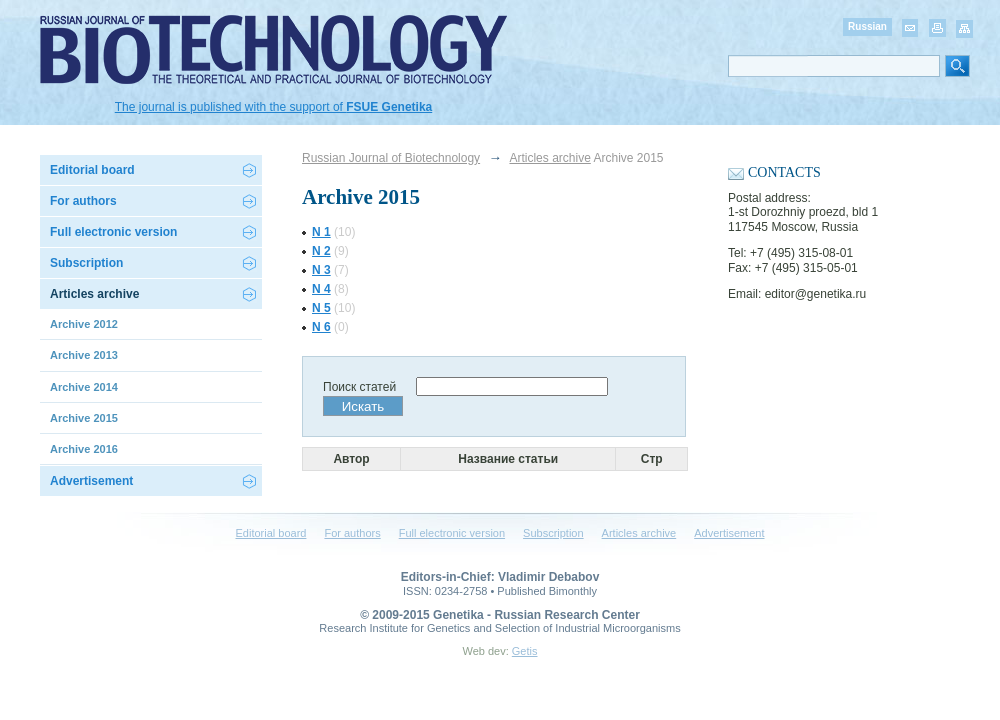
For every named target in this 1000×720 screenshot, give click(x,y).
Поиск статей (359, 387)
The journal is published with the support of (274, 107)
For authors (352, 533)
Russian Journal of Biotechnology (391, 158)
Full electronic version (113, 232)
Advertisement (91, 481)
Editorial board (92, 170)
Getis (525, 651)
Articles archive (549, 158)
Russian (867, 26)
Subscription (86, 263)
